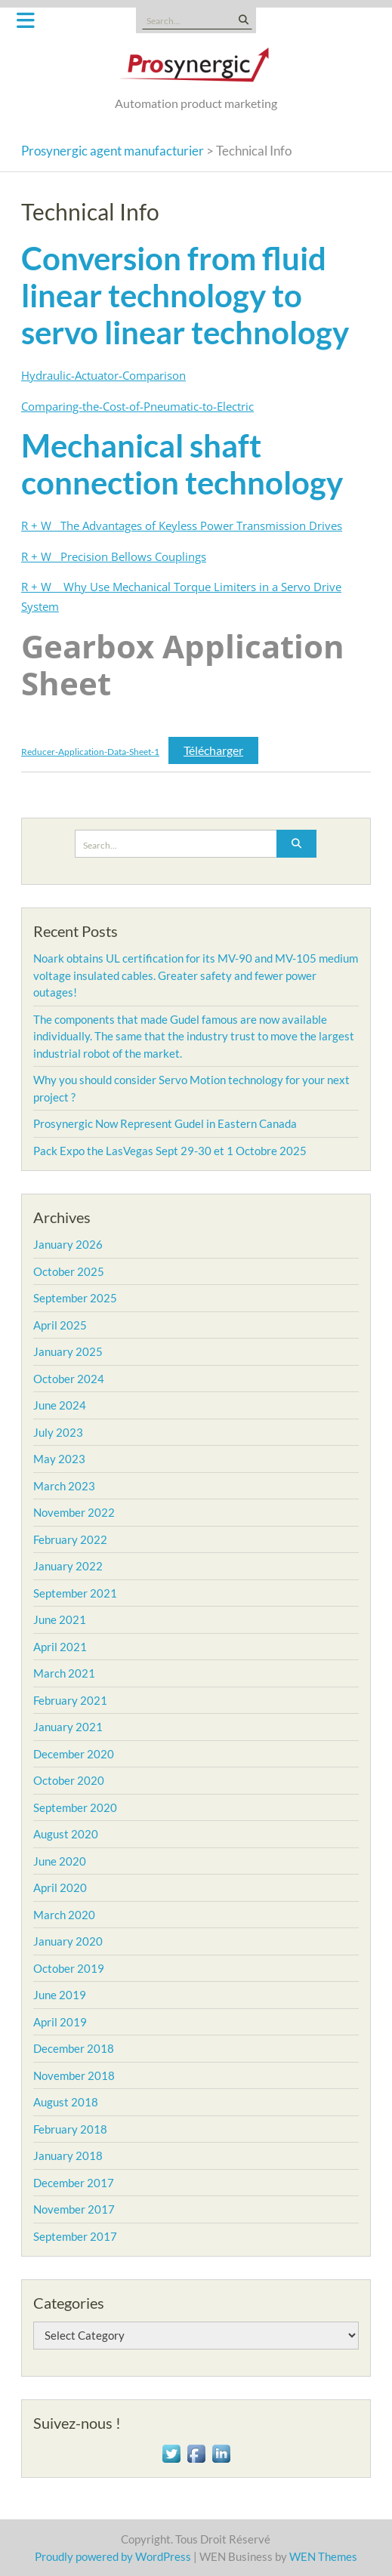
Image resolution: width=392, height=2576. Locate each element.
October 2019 (68, 1968)
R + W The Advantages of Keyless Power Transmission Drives (181, 525)
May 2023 (59, 1458)
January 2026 (68, 1244)
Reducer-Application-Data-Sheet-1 (90, 751)
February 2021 (70, 1700)
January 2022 (68, 1566)
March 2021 (64, 1673)
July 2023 (58, 1432)
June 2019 (59, 1994)
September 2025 (75, 1298)
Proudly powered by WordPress (113, 2556)
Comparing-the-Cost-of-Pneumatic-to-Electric (137, 406)
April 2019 (60, 2022)
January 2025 (68, 1351)
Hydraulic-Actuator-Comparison (103, 375)
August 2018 (65, 2102)
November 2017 (74, 2209)
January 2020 (68, 1941)
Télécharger (213, 750)
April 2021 (60, 1646)
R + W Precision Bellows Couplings (113, 556)
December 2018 (73, 2048)
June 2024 (59, 1405)
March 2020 (64, 1914)
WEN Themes (323, 2556)
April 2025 (60, 1325)
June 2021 (59, 1619)
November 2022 (74, 1512)
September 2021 (75, 1593)
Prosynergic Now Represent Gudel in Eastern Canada (165, 1123)
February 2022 (70, 1539)
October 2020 (68, 1780)
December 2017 (73, 2182)
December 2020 (73, 1754)
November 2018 (74, 2075)
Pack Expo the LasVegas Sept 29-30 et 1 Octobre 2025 (170, 1150)
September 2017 (75, 2236)
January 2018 (68, 2155)
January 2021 (68, 1726)
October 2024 (68, 1378)
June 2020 (59, 1861)
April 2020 (60, 1887)
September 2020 (75, 1807)
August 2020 (65, 1834)
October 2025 (68, 1271)
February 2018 (70, 2129)
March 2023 (64, 1486)
